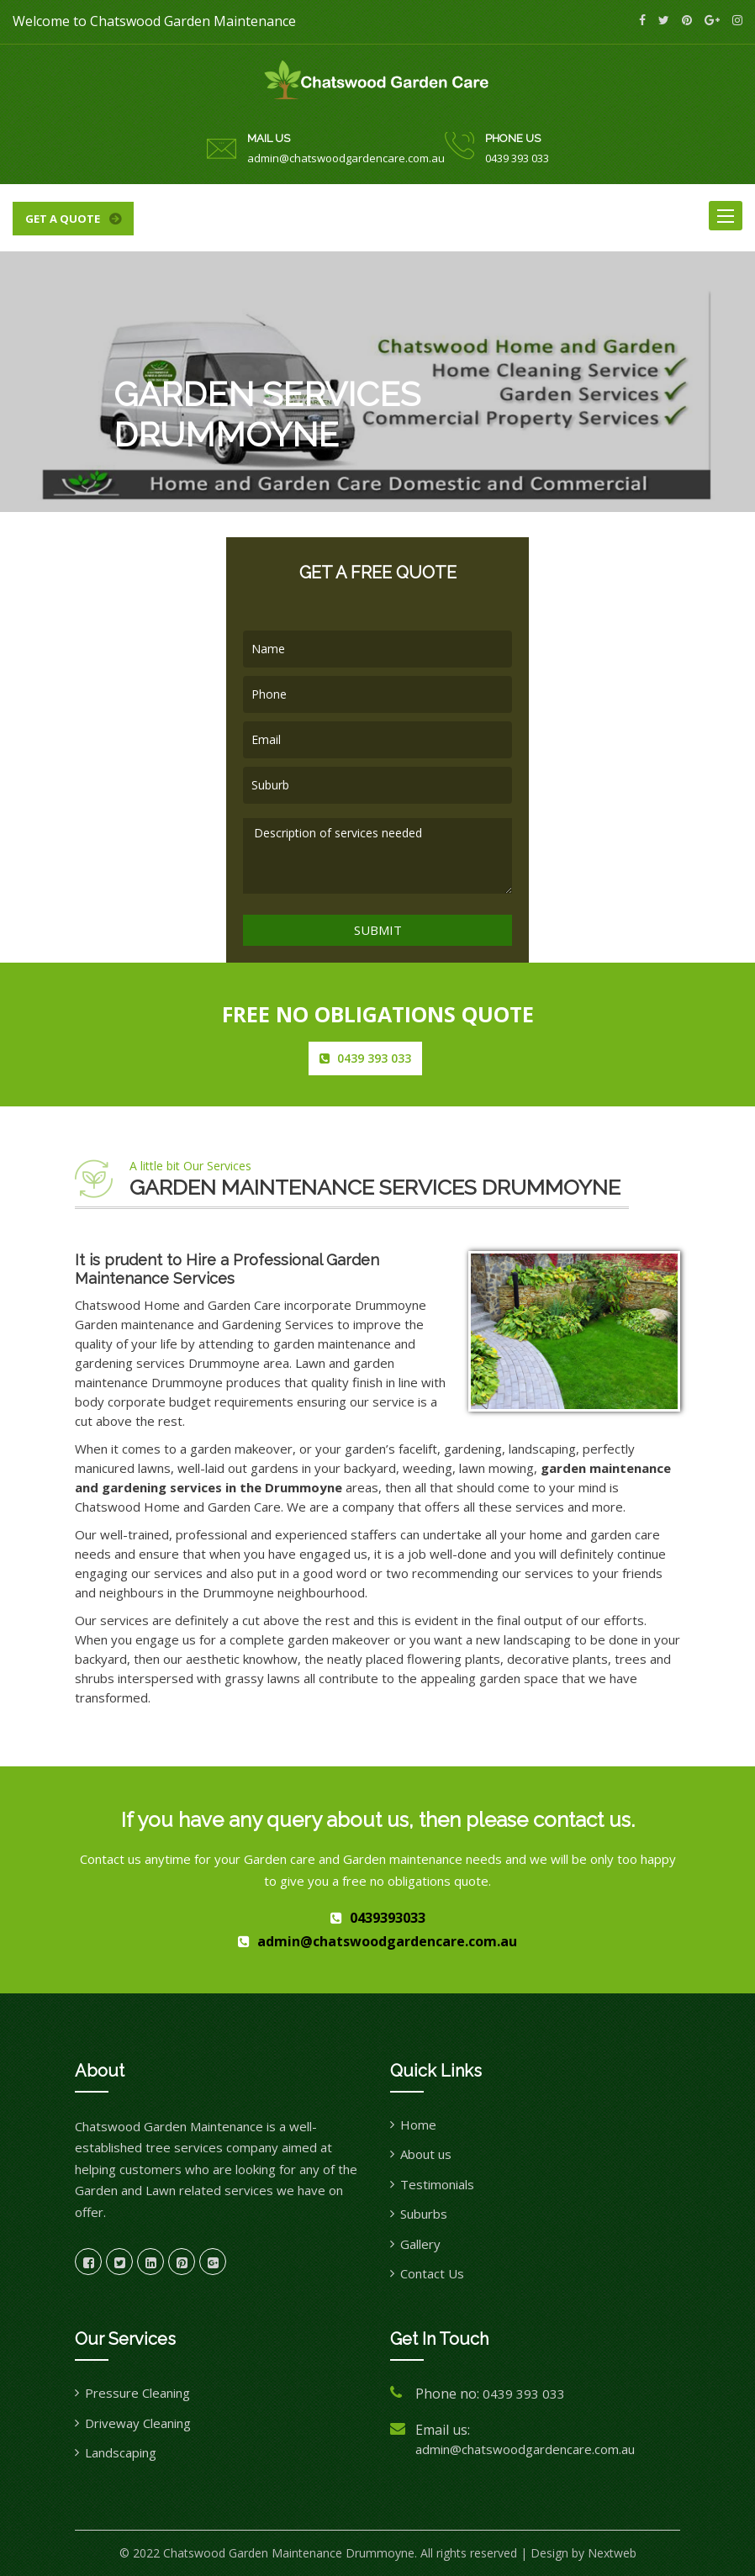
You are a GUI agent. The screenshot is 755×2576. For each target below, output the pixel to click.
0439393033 (387, 1917)
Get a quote (62, 218)
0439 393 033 (517, 158)
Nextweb (612, 2553)
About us (425, 2154)
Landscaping (120, 2452)
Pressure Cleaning (137, 2392)
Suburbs (423, 2213)
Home (418, 2124)
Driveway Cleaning (138, 2423)
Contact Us (432, 2273)
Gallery (420, 2244)
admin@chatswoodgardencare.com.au (346, 158)
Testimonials (437, 2184)
